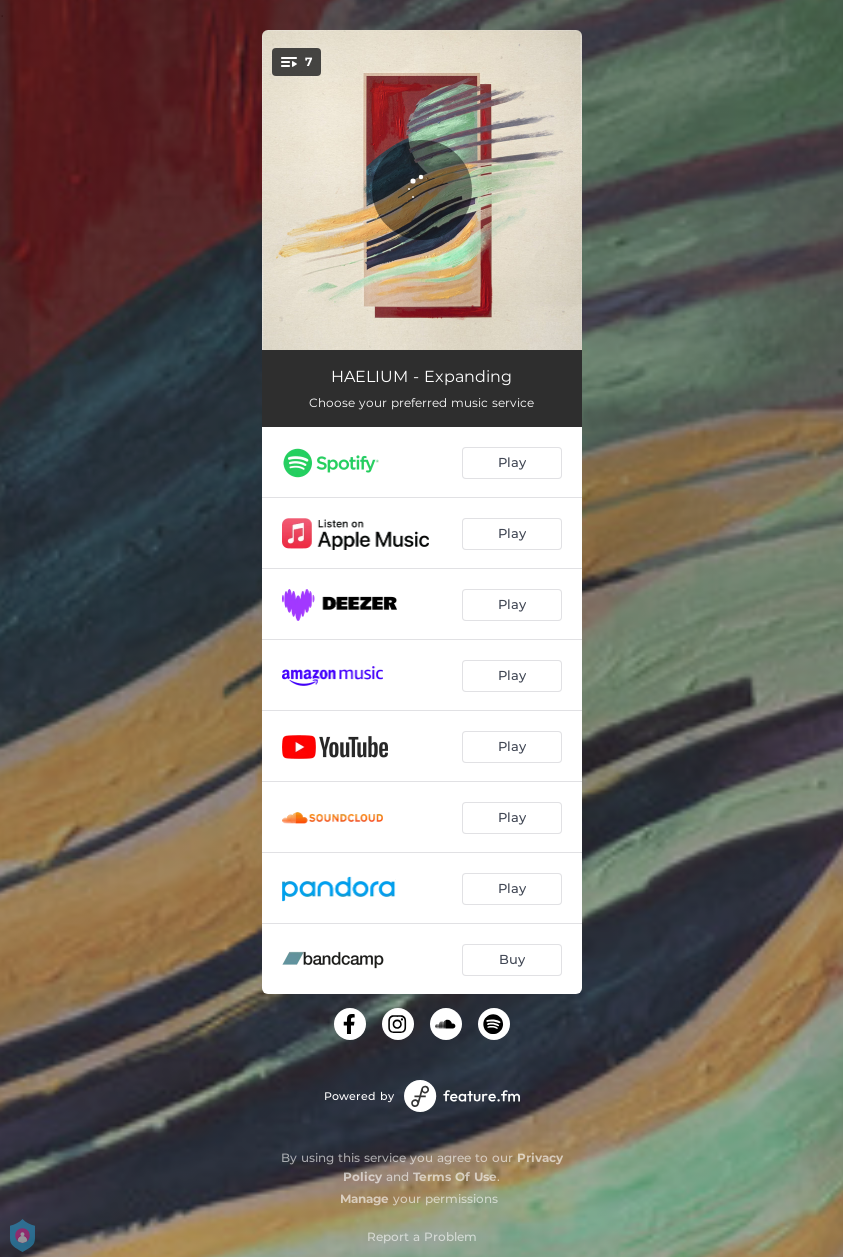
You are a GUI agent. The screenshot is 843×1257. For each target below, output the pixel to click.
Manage (364, 1198)
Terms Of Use (455, 1176)
